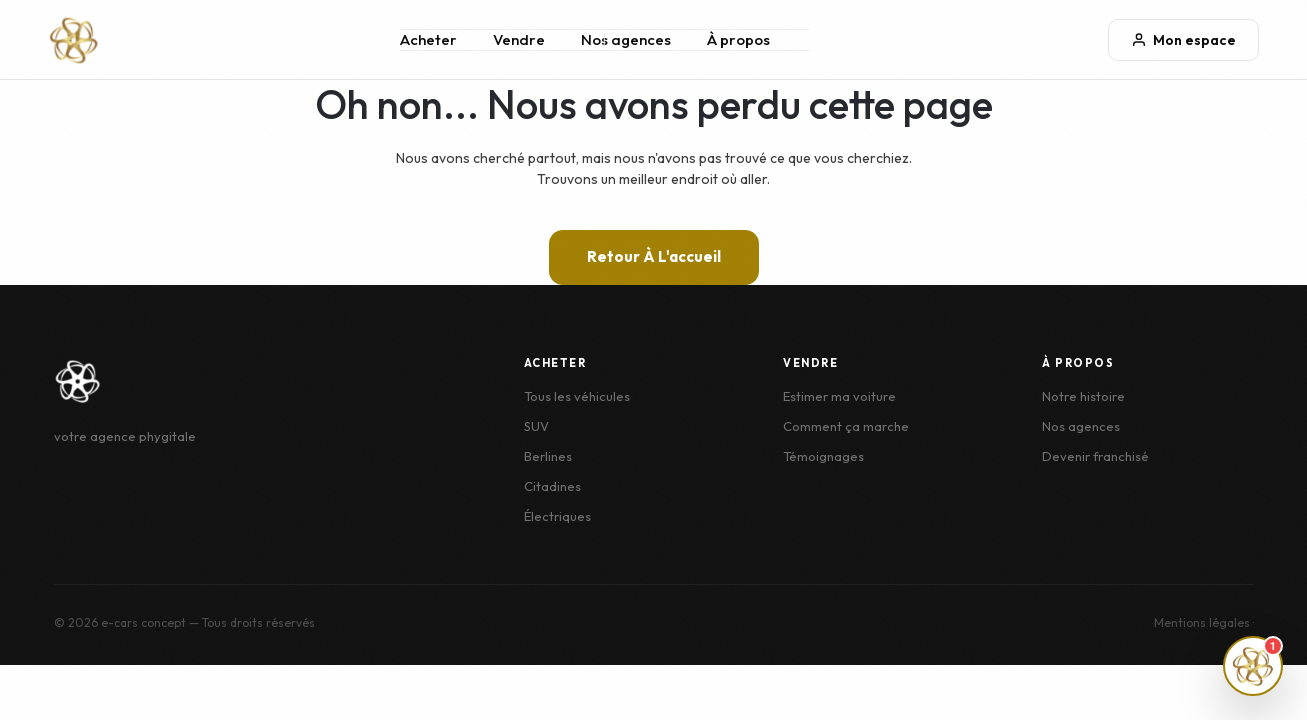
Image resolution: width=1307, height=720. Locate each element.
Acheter (428, 39)
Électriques (557, 516)
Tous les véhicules (577, 396)
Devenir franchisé (1095, 456)
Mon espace (1183, 40)
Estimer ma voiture (839, 396)
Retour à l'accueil (654, 256)
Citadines (552, 486)
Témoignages (823, 456)
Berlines (548, 456)
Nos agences (626, 39)
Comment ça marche (846, 426)
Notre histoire (1083, 396)
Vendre (519, 39)
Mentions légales (1202, 622)
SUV (536, 426)
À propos (738, 39)
